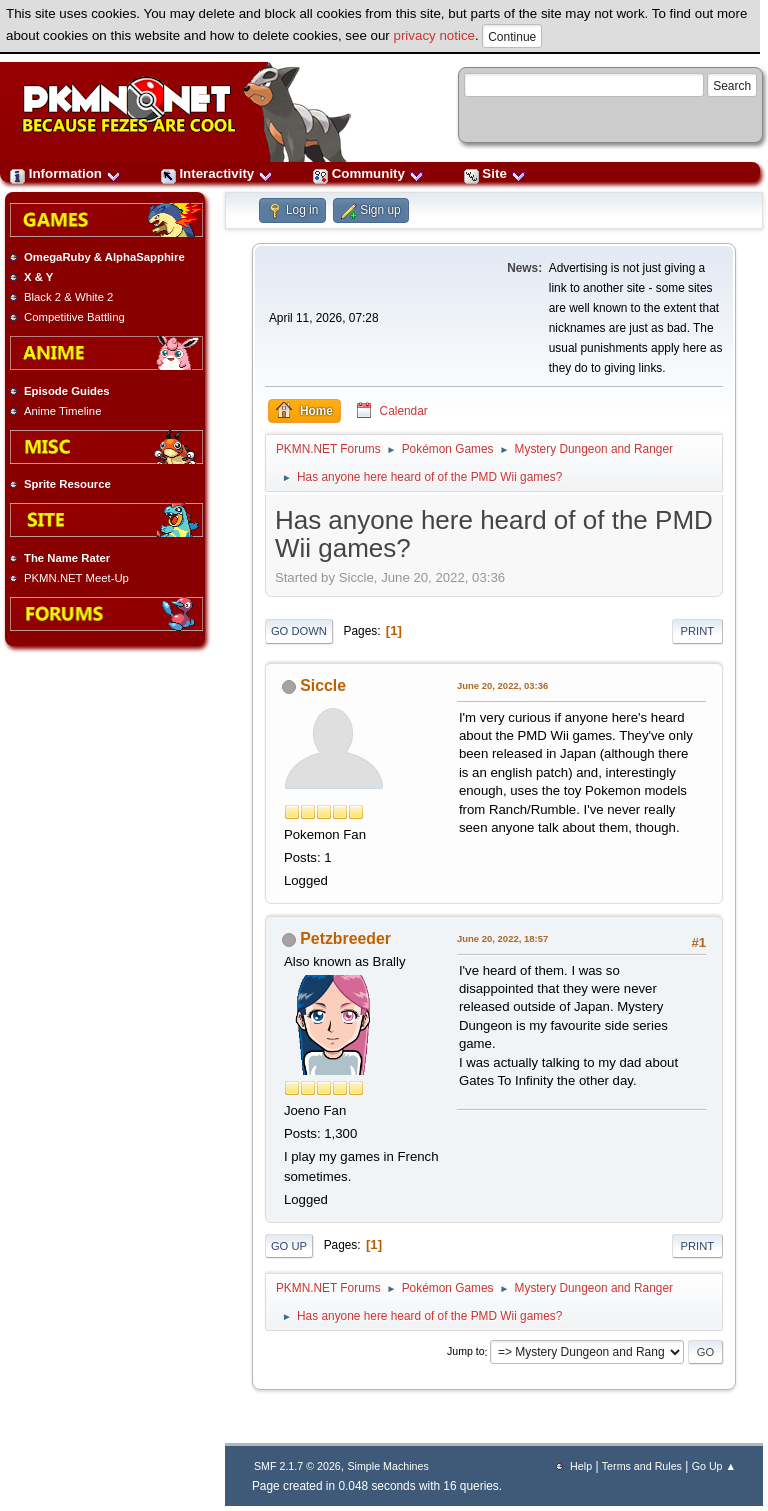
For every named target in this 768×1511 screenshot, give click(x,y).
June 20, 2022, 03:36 (502, 685)
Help (581, 1466)
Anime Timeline (62, 411)
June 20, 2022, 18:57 (502, 938)
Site (495, 173)
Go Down (299, 631)
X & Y (38, 277)
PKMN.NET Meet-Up (76, 578)
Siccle (323, 685)
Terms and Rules (642, 1466)
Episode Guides (67, 391)
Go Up (289, 1246)
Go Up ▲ (714, 1466)
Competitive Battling (74, 317)
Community (368, 173)
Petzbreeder (345, 938)
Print (698, 631)
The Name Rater (67, 558)
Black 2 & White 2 (68, 297)
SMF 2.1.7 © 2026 (297, 1466)
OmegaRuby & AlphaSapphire (104, 257)
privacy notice (435, 35)
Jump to (466, 1352)
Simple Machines (387, 1466)
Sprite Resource (67, 484)
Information (65, 173)
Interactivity (217, 173)
